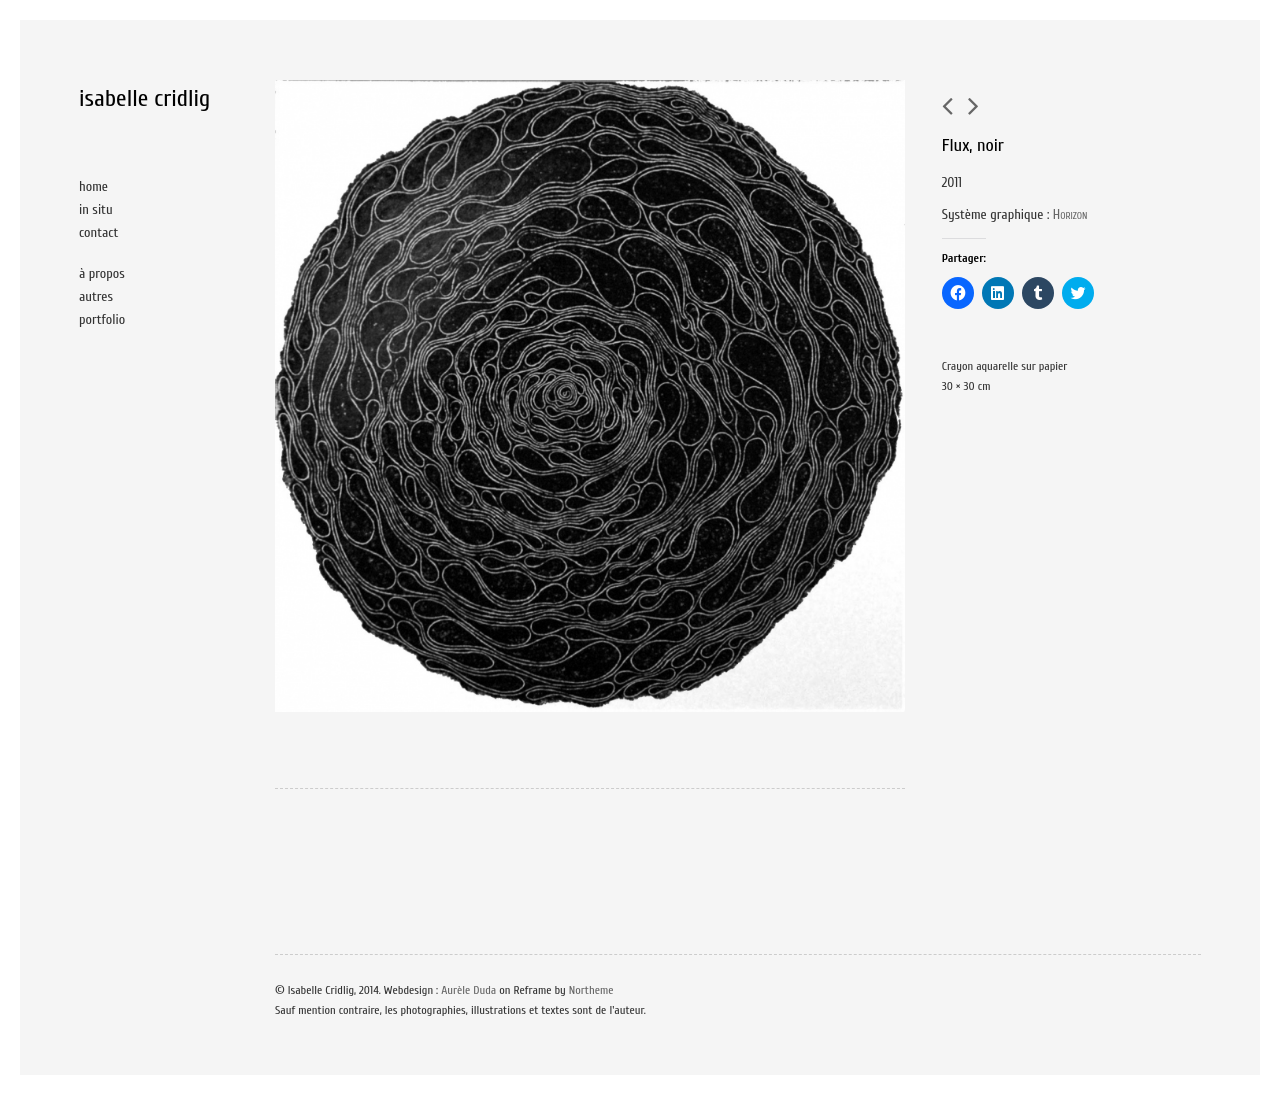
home (93, 186)
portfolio (102, 319)
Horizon (1070, 214)
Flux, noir (973, 145)
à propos (102, 273)
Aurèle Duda (468, 990)
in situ (96, 209)
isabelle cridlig (144, 98)
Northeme (591, 990)
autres (96, 296)
